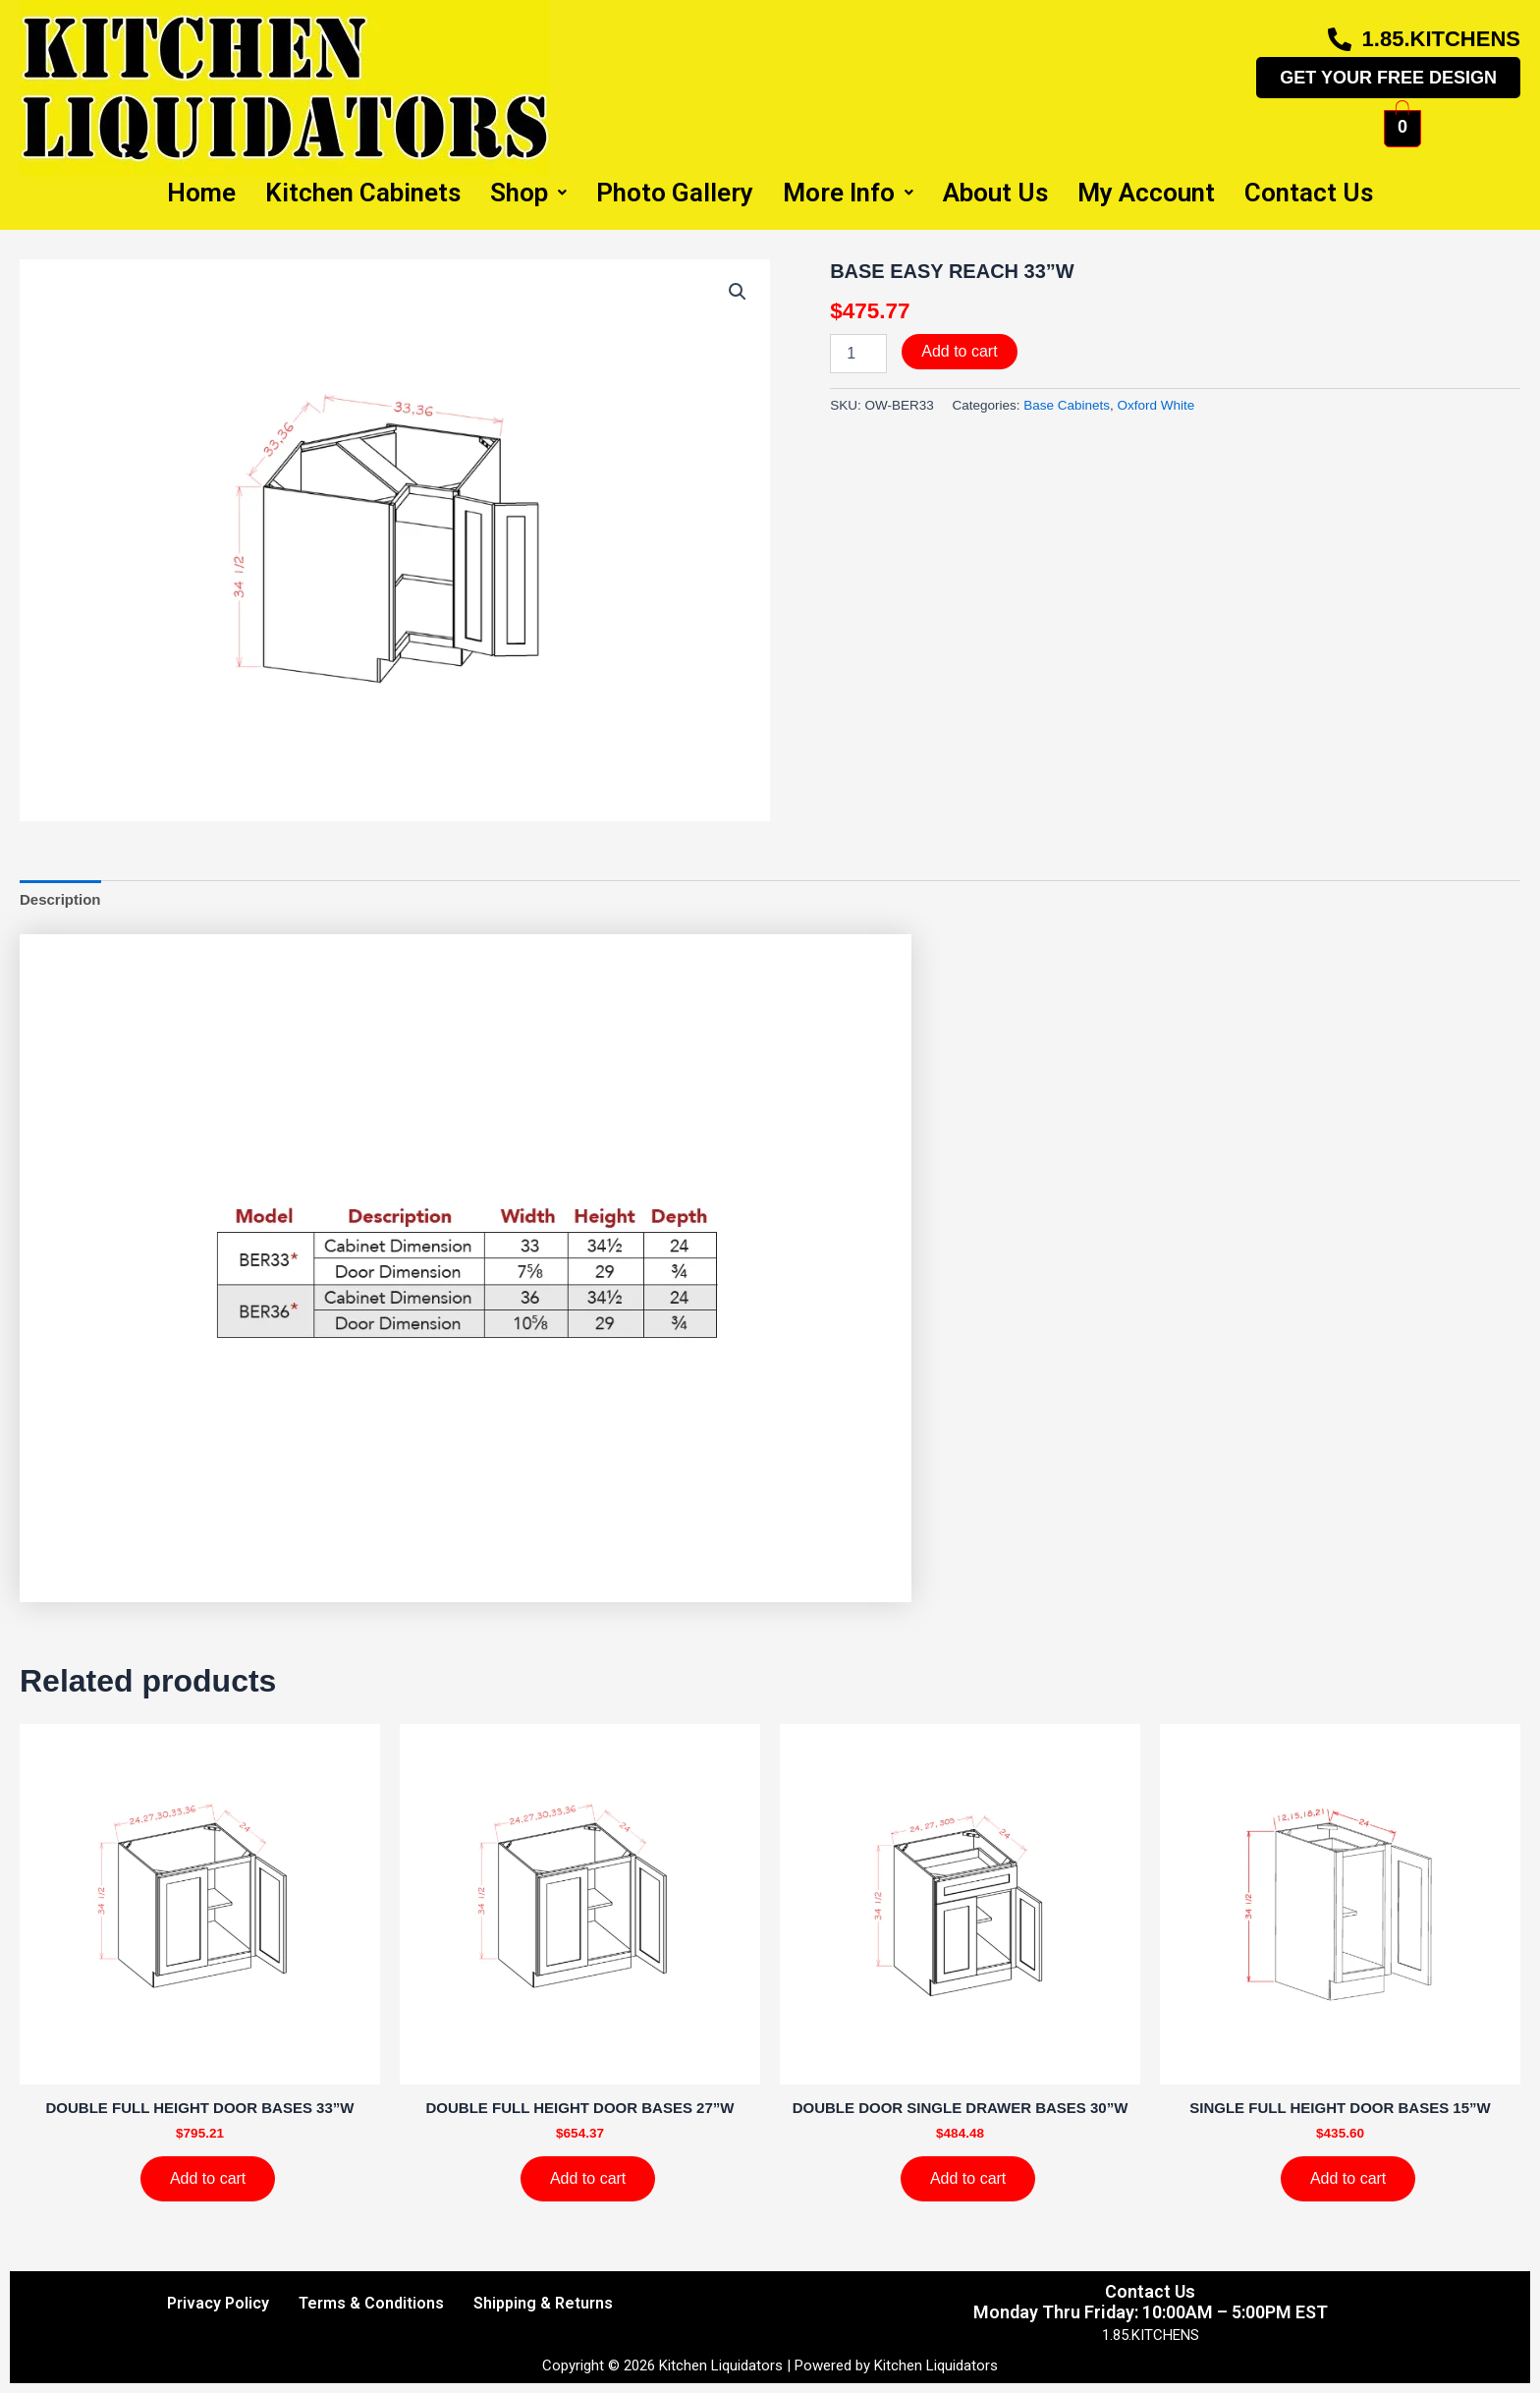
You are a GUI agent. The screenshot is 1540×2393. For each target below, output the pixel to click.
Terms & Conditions (371, 2303)
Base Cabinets (1066, 405)
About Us (995, 192)
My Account (1146, 192)
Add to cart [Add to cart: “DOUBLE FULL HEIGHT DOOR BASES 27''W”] (588, 2178)
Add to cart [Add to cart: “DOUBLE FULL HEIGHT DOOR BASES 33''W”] (208, 2178)
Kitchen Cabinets (363, 192)
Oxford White (1156, 405)
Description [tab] (60, 899)
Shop (528, 192)
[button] (737, 291)
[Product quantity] (858, 353)
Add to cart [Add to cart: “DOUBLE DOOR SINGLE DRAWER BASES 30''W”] (968, 2178)
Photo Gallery (674, 192)
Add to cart (959, 351)
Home (201, 192)
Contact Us (1308, 192)
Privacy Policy (218, 2303)
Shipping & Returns (543, 2303)
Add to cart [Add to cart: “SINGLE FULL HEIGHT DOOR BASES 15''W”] (1348, 2178)
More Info (848, 192)
